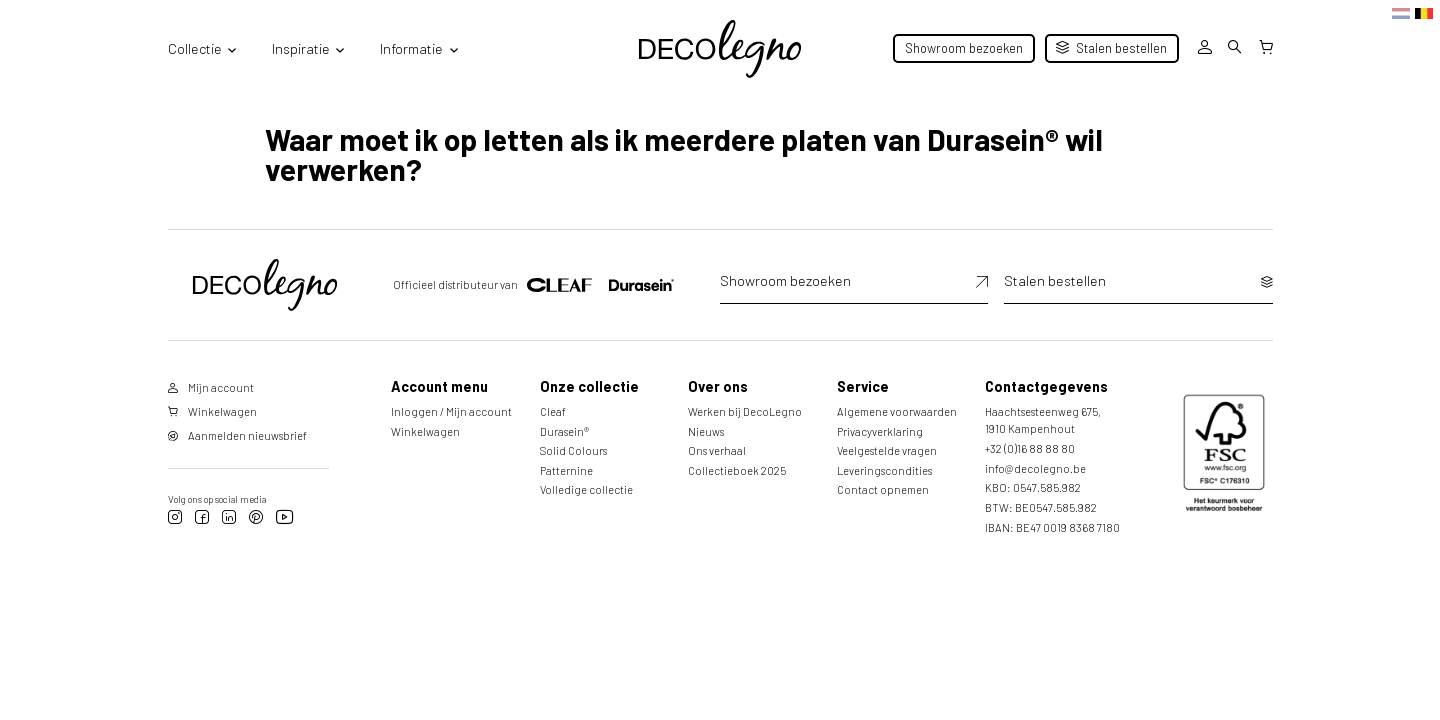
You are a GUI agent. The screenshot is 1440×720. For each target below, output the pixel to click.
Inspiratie (301, 48)
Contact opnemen (883, 489)
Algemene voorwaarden (897, 411)
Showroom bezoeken (964, 48)
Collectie (195, 48)
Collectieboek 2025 (737, 470)
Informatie (411, 48)
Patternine (566, 470)
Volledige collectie (586, 489)
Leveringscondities (884, 470)
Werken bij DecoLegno (745, 411)
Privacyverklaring (880, 431)
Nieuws (706, 431)
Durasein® (564, 431)
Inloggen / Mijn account (451, 411)
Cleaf (553, 411)
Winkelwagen (425, 431)
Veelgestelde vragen (887, 450)
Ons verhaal (717, 450)
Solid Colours (573, 450)
